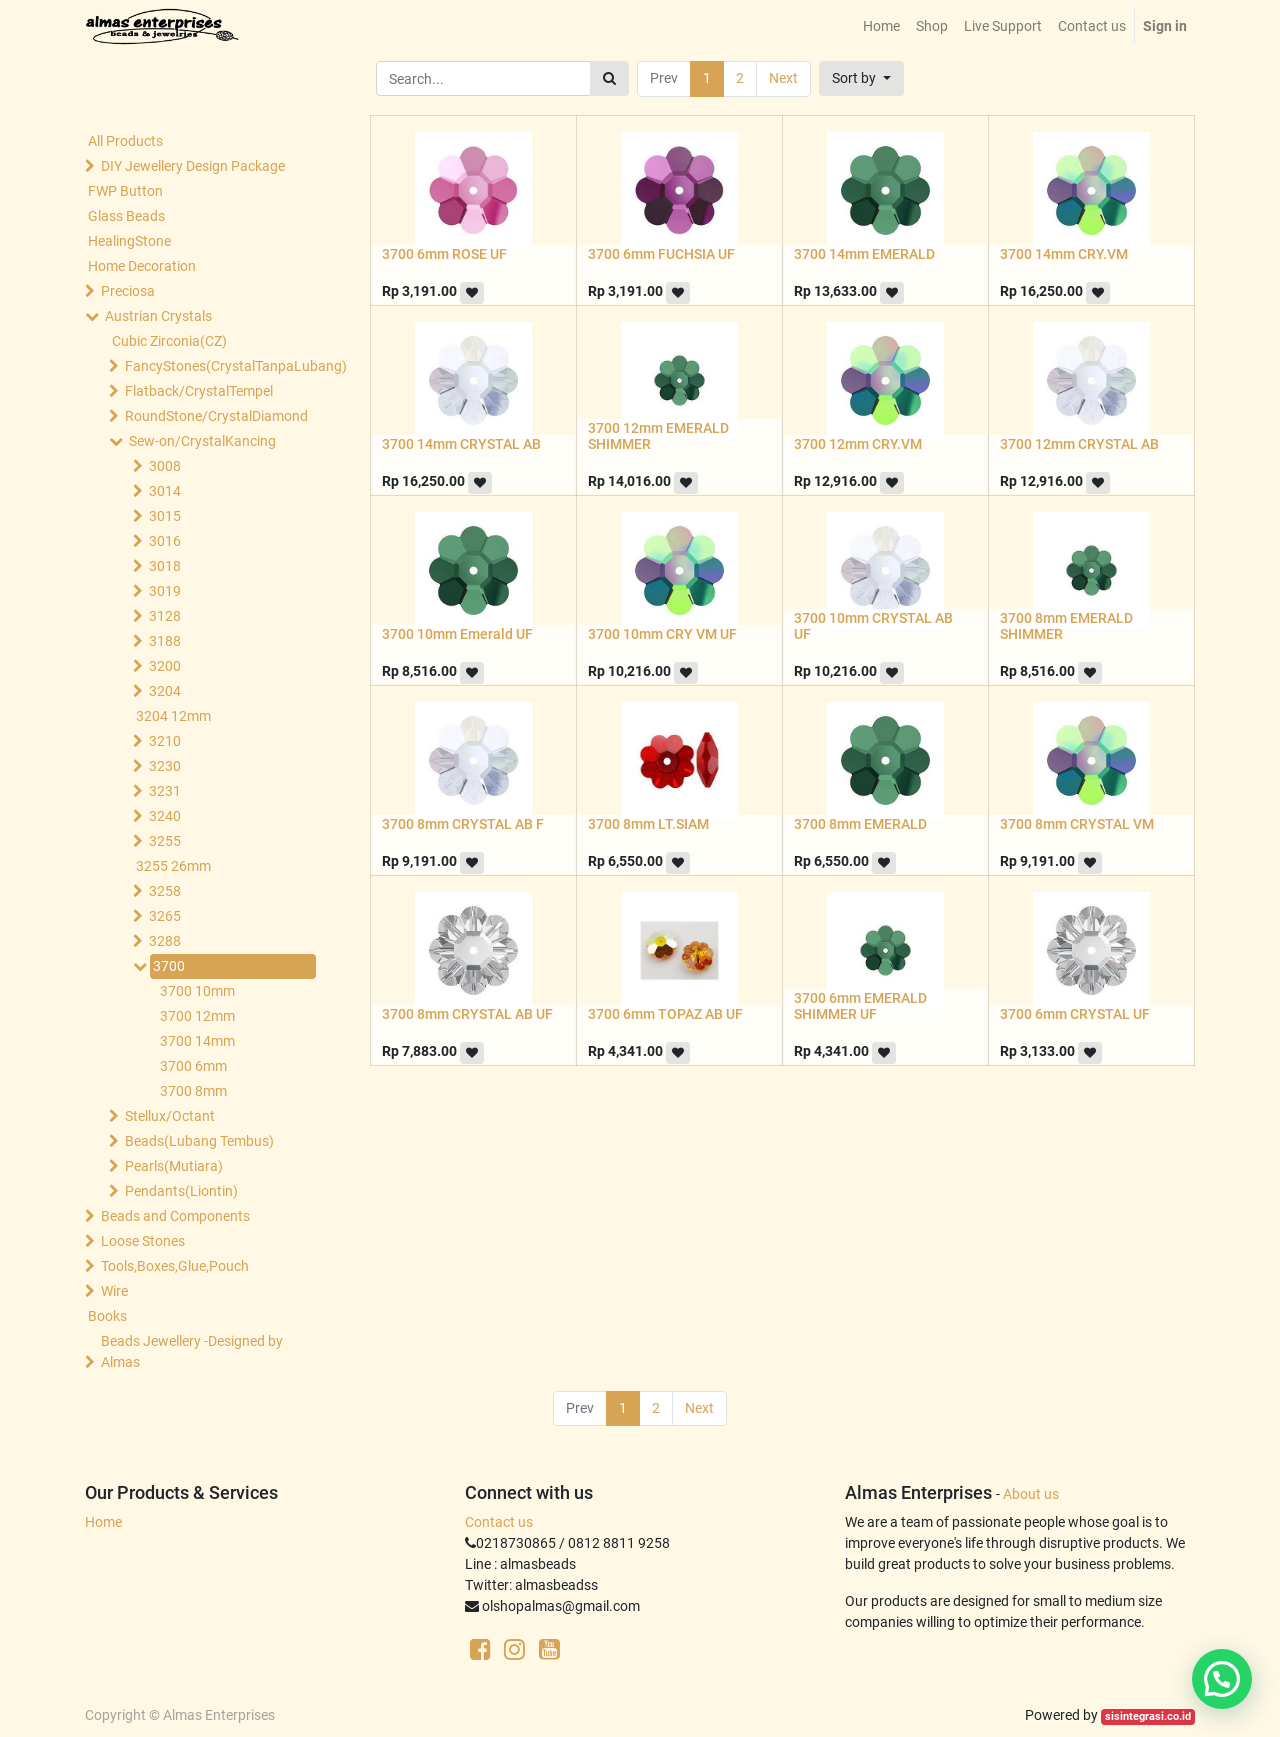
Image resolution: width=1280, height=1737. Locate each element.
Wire (114, 1291)
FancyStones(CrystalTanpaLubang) (216, 366)
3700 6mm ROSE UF (444, 254)
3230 (165, 766)
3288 (165, 941)
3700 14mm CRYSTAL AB (461, 444)
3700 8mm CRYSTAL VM (1077, 824)
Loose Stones (143, 1241)
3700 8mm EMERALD (860, 824)
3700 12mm (197, 1016)
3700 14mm (197, 1041)
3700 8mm (193, 1091)
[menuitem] (881, 26)
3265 (165, 916)
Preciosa (128, 291)
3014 (165, 491)
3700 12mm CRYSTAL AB (1079, 444)
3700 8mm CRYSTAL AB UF (467, 1014)
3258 (165, 891)
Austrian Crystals (158, 316)
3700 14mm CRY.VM (1064, 254)
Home (103, 1522)
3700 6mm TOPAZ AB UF (665, 1014)
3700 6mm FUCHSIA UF (661, 254)
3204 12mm (173, 716)
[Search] (609, 78)
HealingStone (129, 241)
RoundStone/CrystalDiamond (216, 416)
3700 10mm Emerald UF (457, 634)
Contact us (499, 1522)
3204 (165, 691)
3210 (165, 741)
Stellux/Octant (170, 1116)
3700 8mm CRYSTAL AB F (463, 824)
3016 (165, 541)
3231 (165, 791)
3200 (165, 666)
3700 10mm (197, 991)
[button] (861, 78)
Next (783, 78)
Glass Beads (126, 216)
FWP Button (125, 191)
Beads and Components (175, 1216)
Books (107, 1316)
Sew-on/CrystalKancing (202, 441)
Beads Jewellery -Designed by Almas (192, 1351)
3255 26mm (173, 866)
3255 (165, 841)
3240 (165, 816)
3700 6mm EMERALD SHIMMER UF (860, 1006)
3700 (169, 966)
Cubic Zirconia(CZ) (169, 341)
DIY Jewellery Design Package (193, 166)
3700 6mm (193, 1066)
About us (1031, 1494)
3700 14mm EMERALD (864, 254)
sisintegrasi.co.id (1148, 1716)
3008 (165, 466)
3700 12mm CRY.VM (858, 444)
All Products (125, 141)
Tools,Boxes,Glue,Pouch (175, 1266)
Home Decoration (142, 266)
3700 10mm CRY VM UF (662, 634)
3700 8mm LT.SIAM (648, 824)
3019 (165, 591)
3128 (165, 616)
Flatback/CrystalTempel (199, 391)
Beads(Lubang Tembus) (199, 1141)
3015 (165, 516)
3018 (165, 566)
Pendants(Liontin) (181, 1191)
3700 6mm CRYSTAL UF (1075, 1014)
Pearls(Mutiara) (174, 1166)
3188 (165, 641)
